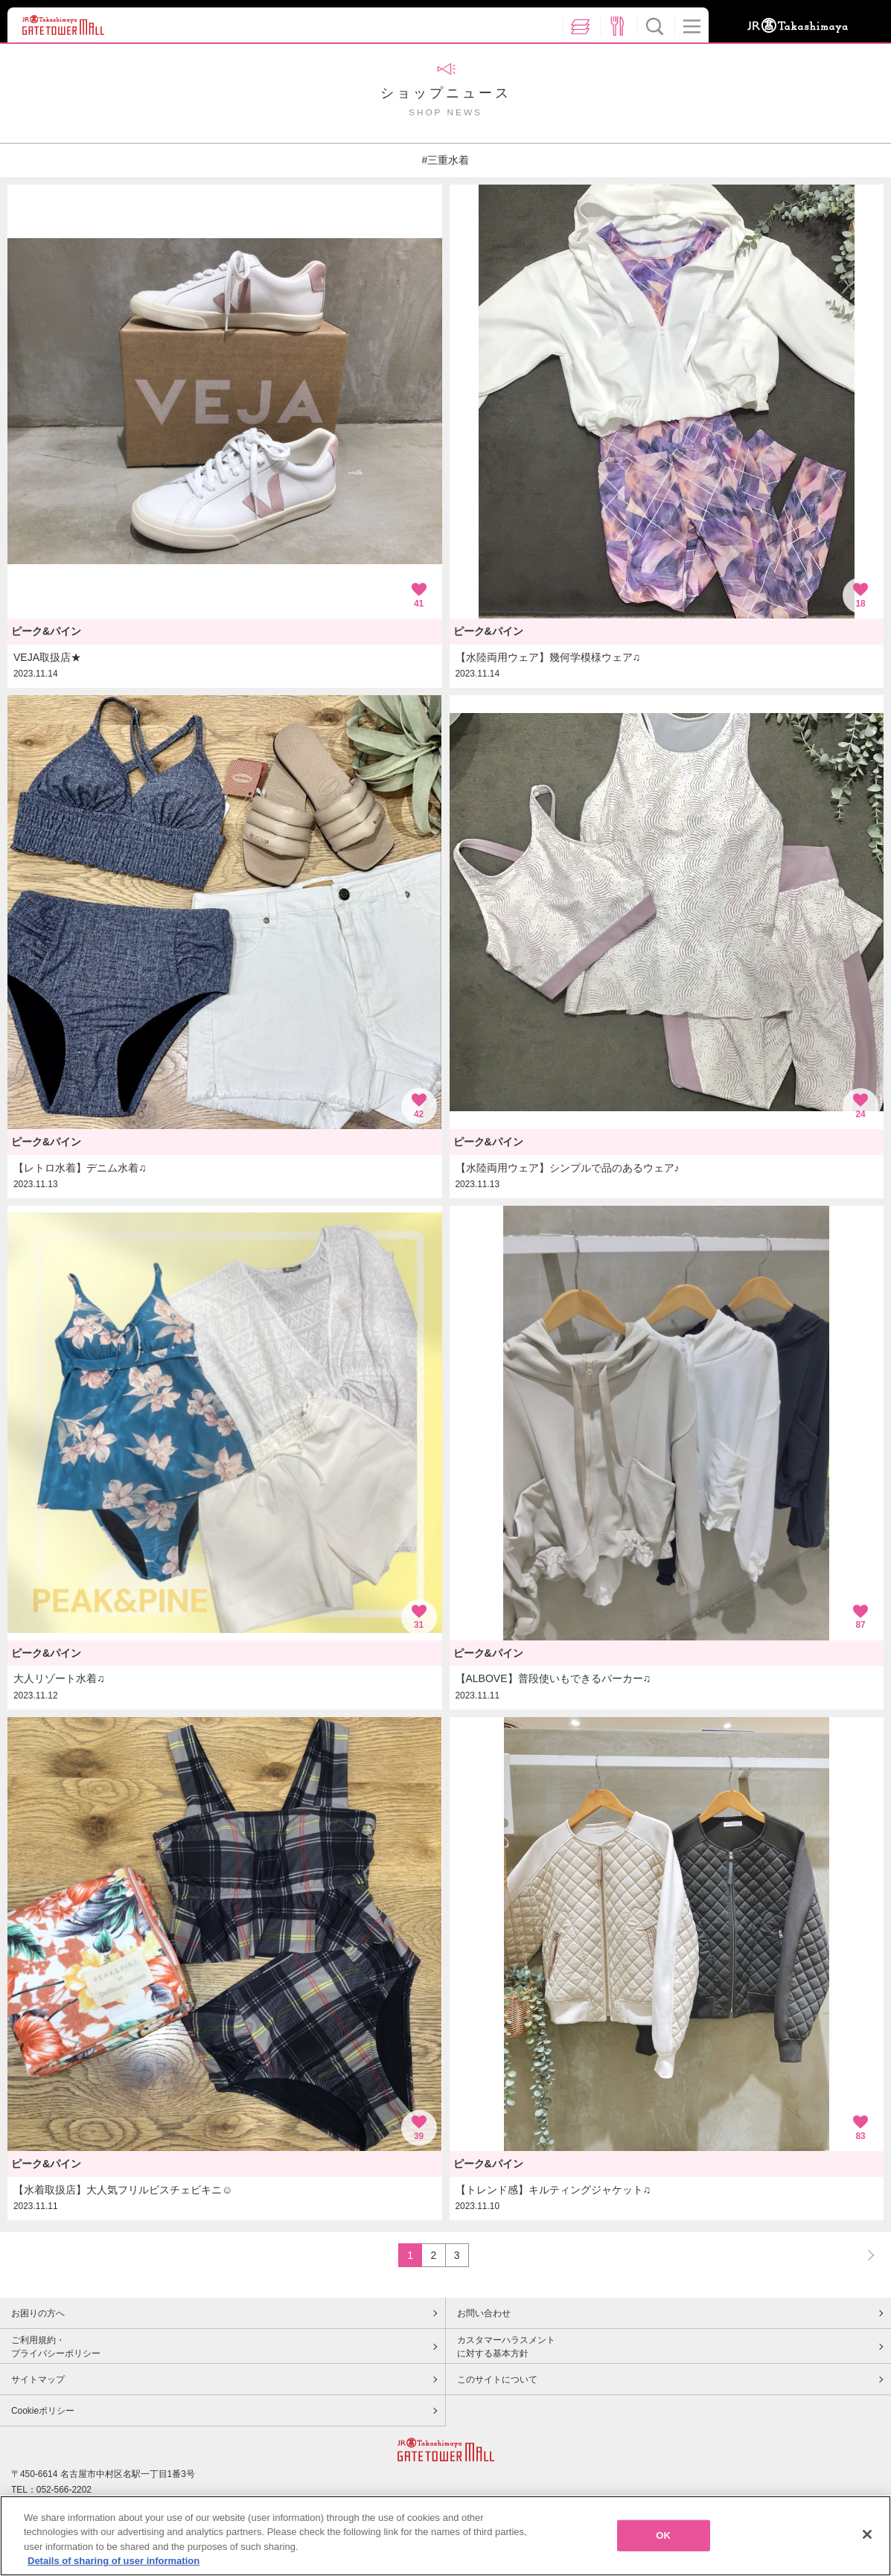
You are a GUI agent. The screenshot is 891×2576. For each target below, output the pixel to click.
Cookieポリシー (42, 2411)
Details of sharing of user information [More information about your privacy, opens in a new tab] (113, 2564)
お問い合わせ (484, 2313)
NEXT (864, 2254)
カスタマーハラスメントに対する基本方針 (506, 2347)
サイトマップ (38, 2379)
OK (663, 2538)
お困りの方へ (38, 2313)
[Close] (867, 2537)
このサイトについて (497, 2379)
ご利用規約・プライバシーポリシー (55, 2347)
